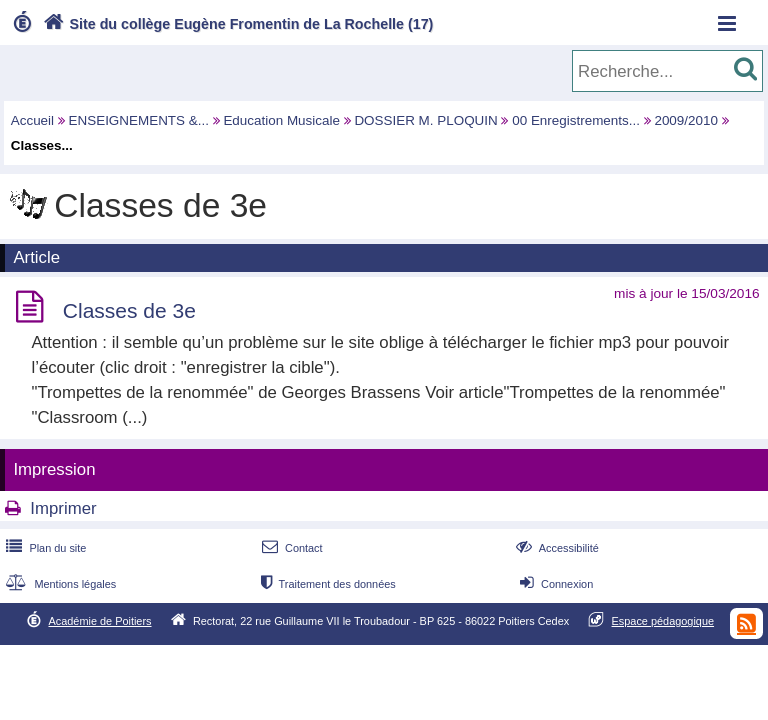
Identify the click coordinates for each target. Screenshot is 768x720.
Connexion (554, 584)
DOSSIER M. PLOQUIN (425, 120)
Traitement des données (326, 584)
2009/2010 (686, 120)
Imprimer (63, 508)
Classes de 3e (129, 310)
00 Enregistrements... (576, 120)
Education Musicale (281, 120)
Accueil (32, 120)
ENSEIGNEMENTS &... (139, 120)
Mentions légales (59, 584)
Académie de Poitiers (99, 621)
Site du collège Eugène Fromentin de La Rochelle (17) (236, 24)
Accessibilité (555, 548)
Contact (290, 548)
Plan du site (44, 548)
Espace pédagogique (663, 621)
